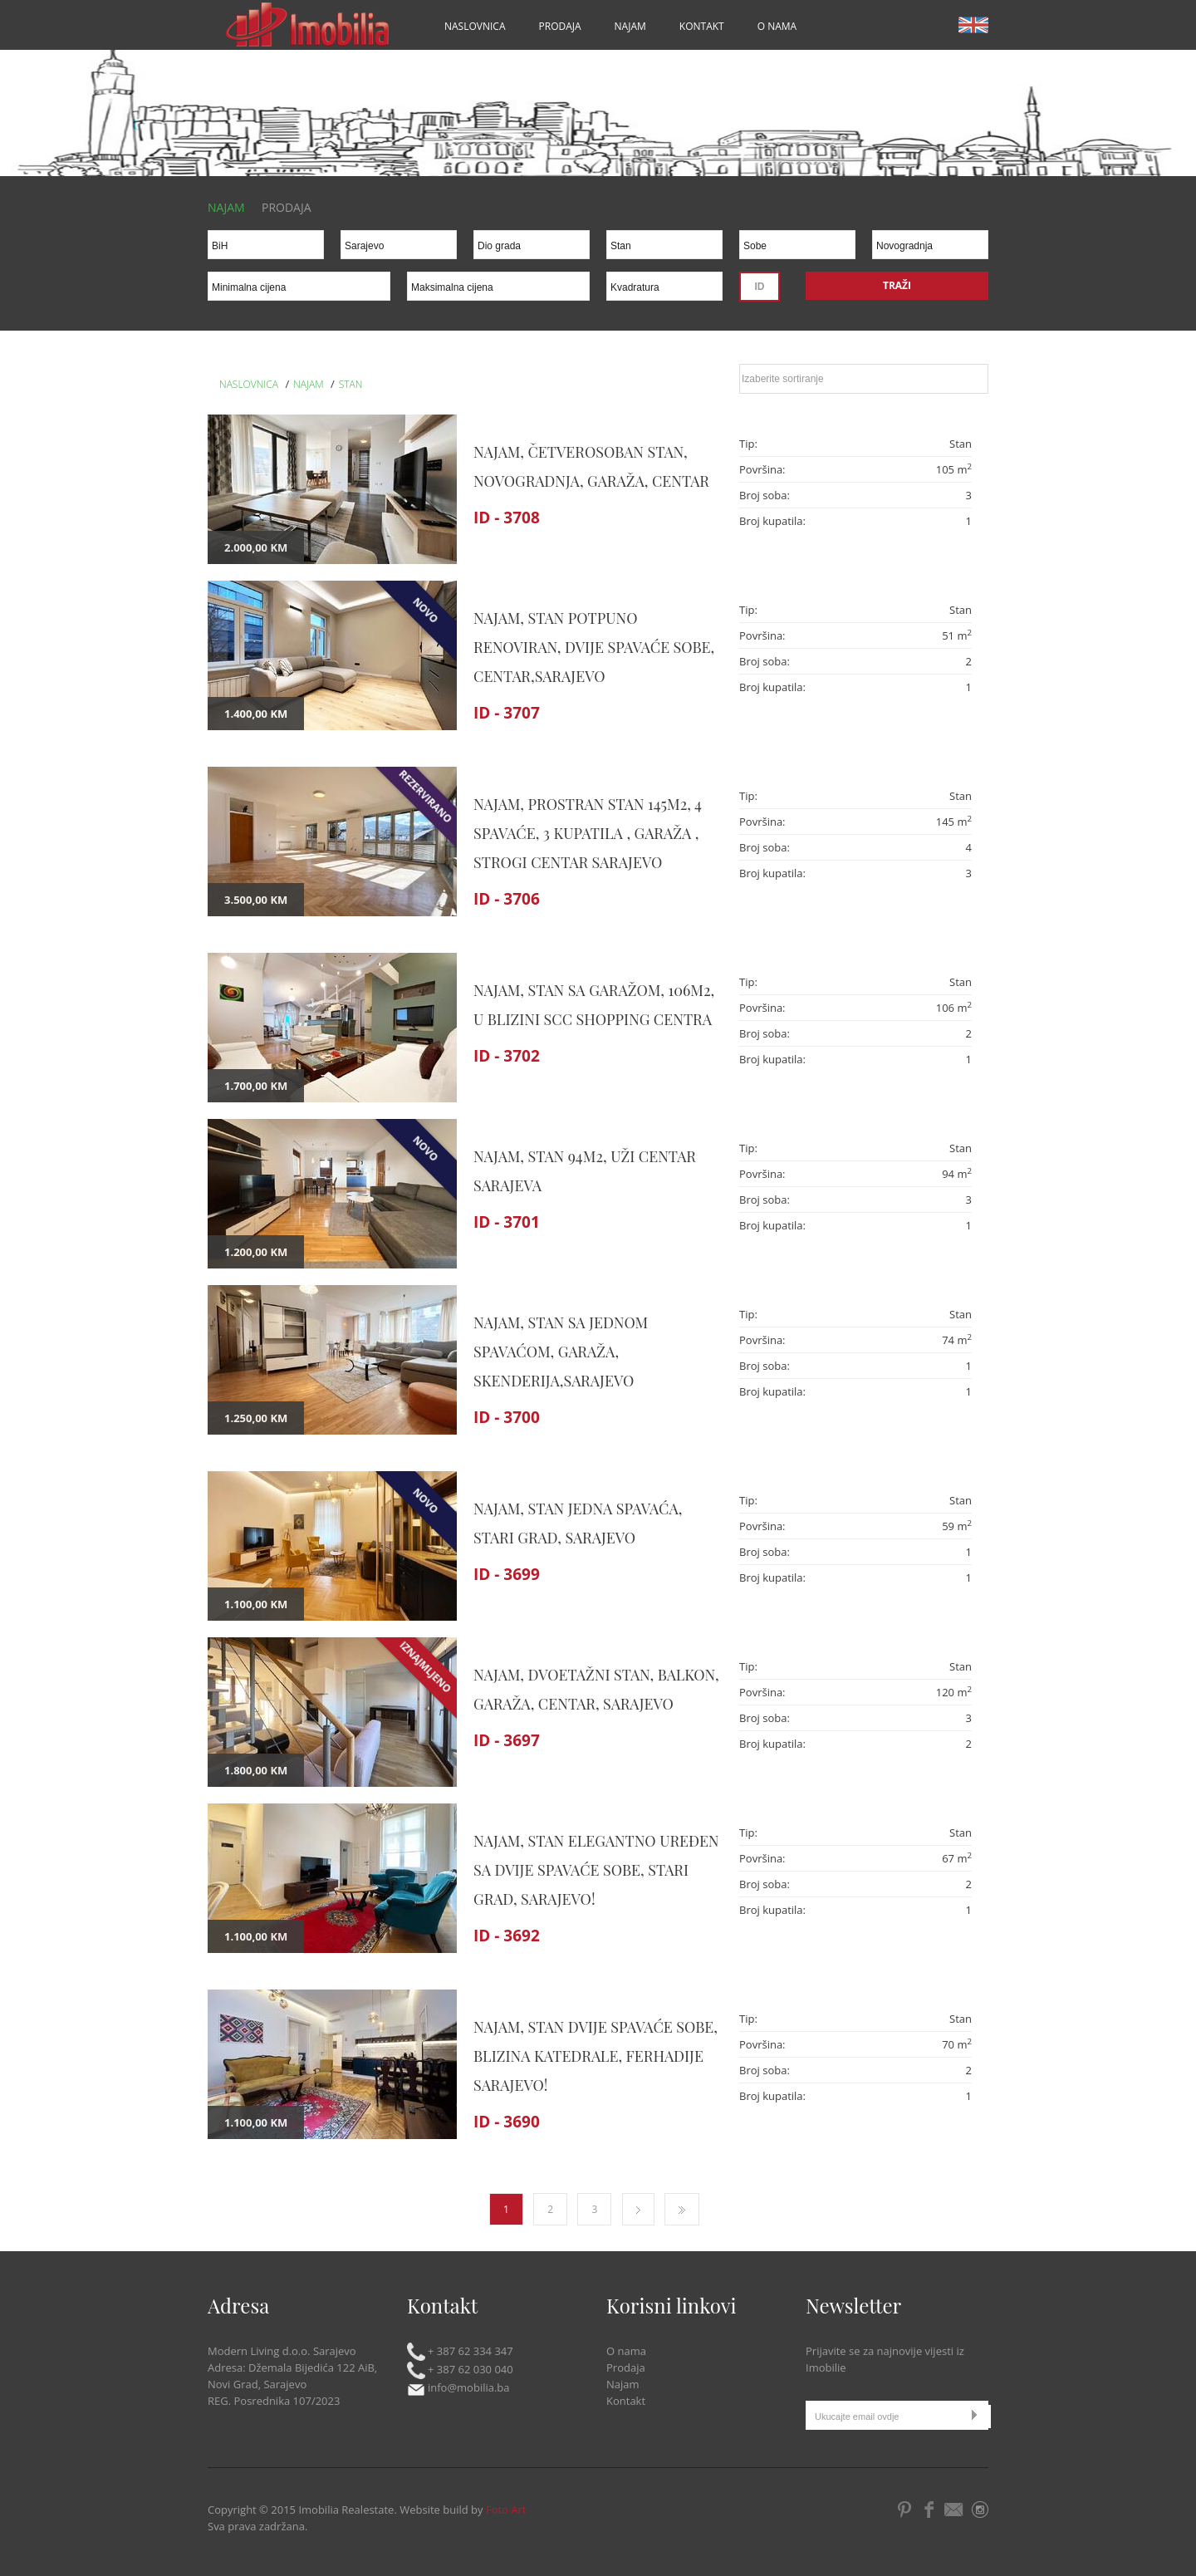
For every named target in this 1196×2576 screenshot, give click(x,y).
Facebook (929, 2509)
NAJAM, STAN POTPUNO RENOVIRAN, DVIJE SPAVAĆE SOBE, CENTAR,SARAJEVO (593, 647)
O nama (777, 26)
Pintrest (905, 2509)
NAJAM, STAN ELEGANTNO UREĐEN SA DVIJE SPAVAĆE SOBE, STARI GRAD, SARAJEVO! (596, 1870)
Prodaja (560, 26)
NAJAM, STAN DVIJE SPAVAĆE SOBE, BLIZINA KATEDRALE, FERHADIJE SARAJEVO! (595, 2056)
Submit (978, 2414)
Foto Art (506, 2509)
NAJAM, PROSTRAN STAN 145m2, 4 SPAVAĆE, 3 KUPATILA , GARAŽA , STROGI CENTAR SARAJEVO (587, 833)
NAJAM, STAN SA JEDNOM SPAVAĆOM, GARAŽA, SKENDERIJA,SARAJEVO (560, 1352)
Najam (630, 26)
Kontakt (701, 26)
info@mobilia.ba (458, 2387)
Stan (351, 384)
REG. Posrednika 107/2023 (274, 2400)
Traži (897, 285)
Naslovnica (475, 26)
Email (955, 2509)
